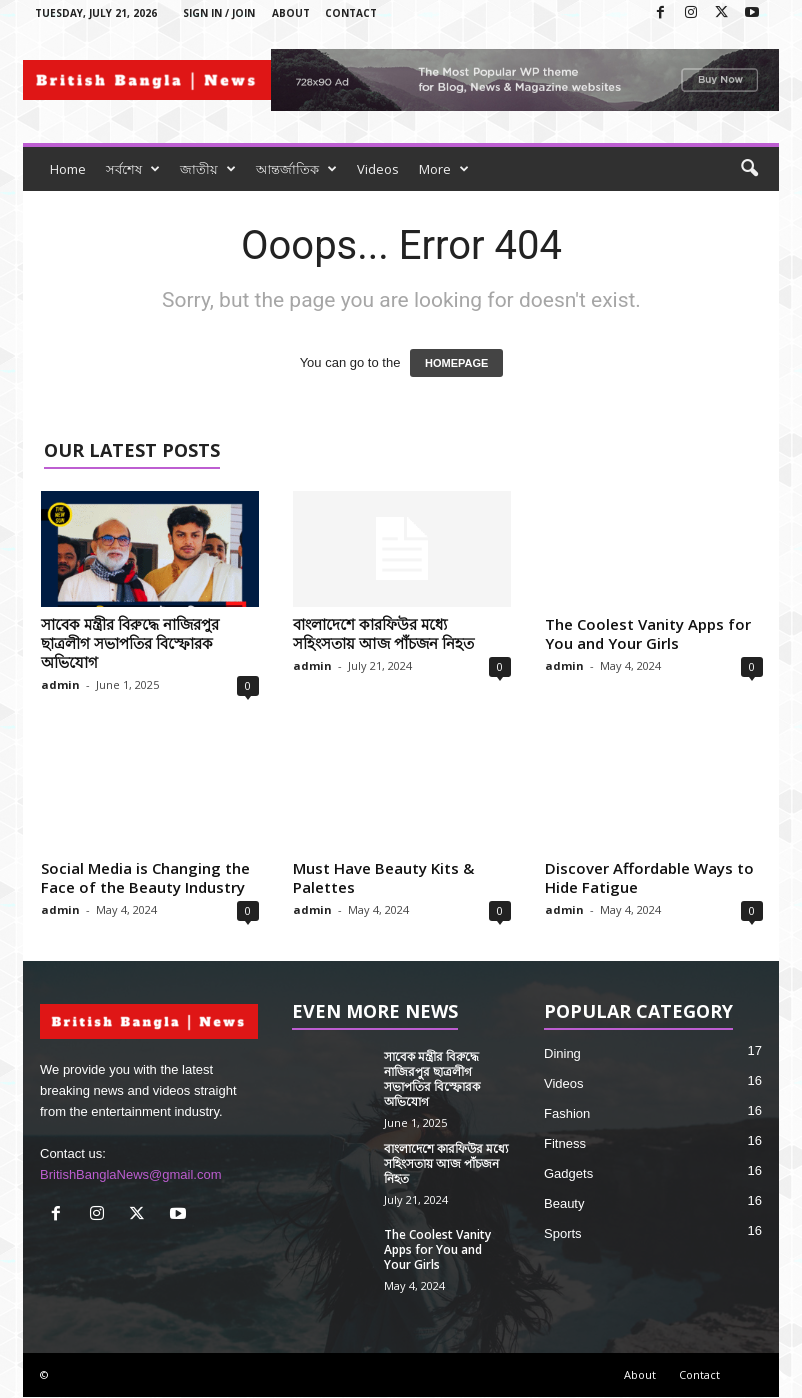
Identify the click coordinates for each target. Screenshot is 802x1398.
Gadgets (568, 1173)
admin (60, 684)
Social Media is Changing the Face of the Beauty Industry (145, 877)
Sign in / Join (219, 13)
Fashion (567, 1113)
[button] (749, 169)
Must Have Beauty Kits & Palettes (383, 877)
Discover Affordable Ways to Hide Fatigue (649, 877)
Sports (563, 1233)
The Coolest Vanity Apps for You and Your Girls (648, 633)
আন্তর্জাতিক (296, 169)
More (444, 169)
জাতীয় (208, 169)
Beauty (564, 1203)
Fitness (565, 1143)
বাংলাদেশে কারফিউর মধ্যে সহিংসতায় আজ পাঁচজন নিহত (383, 633)
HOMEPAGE (456, 363)
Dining (562, 1053)
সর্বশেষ (133, 169)
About (291, 13)
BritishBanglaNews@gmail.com (131, 1174)
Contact (351, 13)
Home (68, 169)
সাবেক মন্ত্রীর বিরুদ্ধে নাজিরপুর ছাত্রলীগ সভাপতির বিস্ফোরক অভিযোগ (130, 643)
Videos (378, 169)
